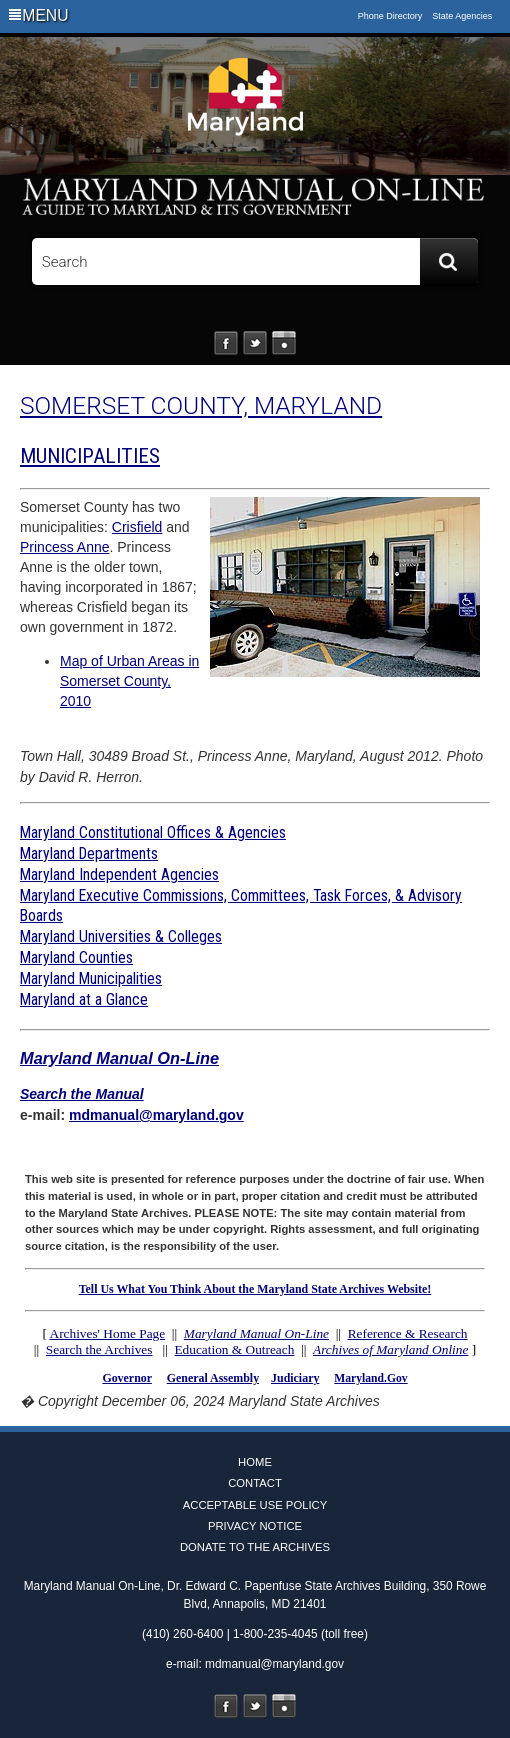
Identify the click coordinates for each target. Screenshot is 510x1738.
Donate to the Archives (255, 1547)
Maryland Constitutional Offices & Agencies (153, 832)
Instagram (284, 343)
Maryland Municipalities (91, 978)
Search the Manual (82, 1094)
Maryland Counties (76, 957)
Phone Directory (390, 16)
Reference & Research (408, 1333)
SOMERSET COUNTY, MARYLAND (201, 405)
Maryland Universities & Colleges (121, 936)
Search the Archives (99, 1349)
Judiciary (295, 1378)
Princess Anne (65, 547)
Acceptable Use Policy (255, 1505)
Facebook (226, 343)
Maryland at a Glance (84, 999)
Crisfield (137, 527)
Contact (255, 1483)
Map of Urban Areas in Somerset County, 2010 (129, 681)
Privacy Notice (255, 1526)
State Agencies (462, 16)
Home (255, 1462)
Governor (126, 1378)
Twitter (255, 343)
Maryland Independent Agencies (119, 874)
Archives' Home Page (108, 1333)
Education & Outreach (234, 1349)
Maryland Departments (89, 853)
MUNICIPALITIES (90, 456)
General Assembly (213, 1378)
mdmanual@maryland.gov (156, 1115)
